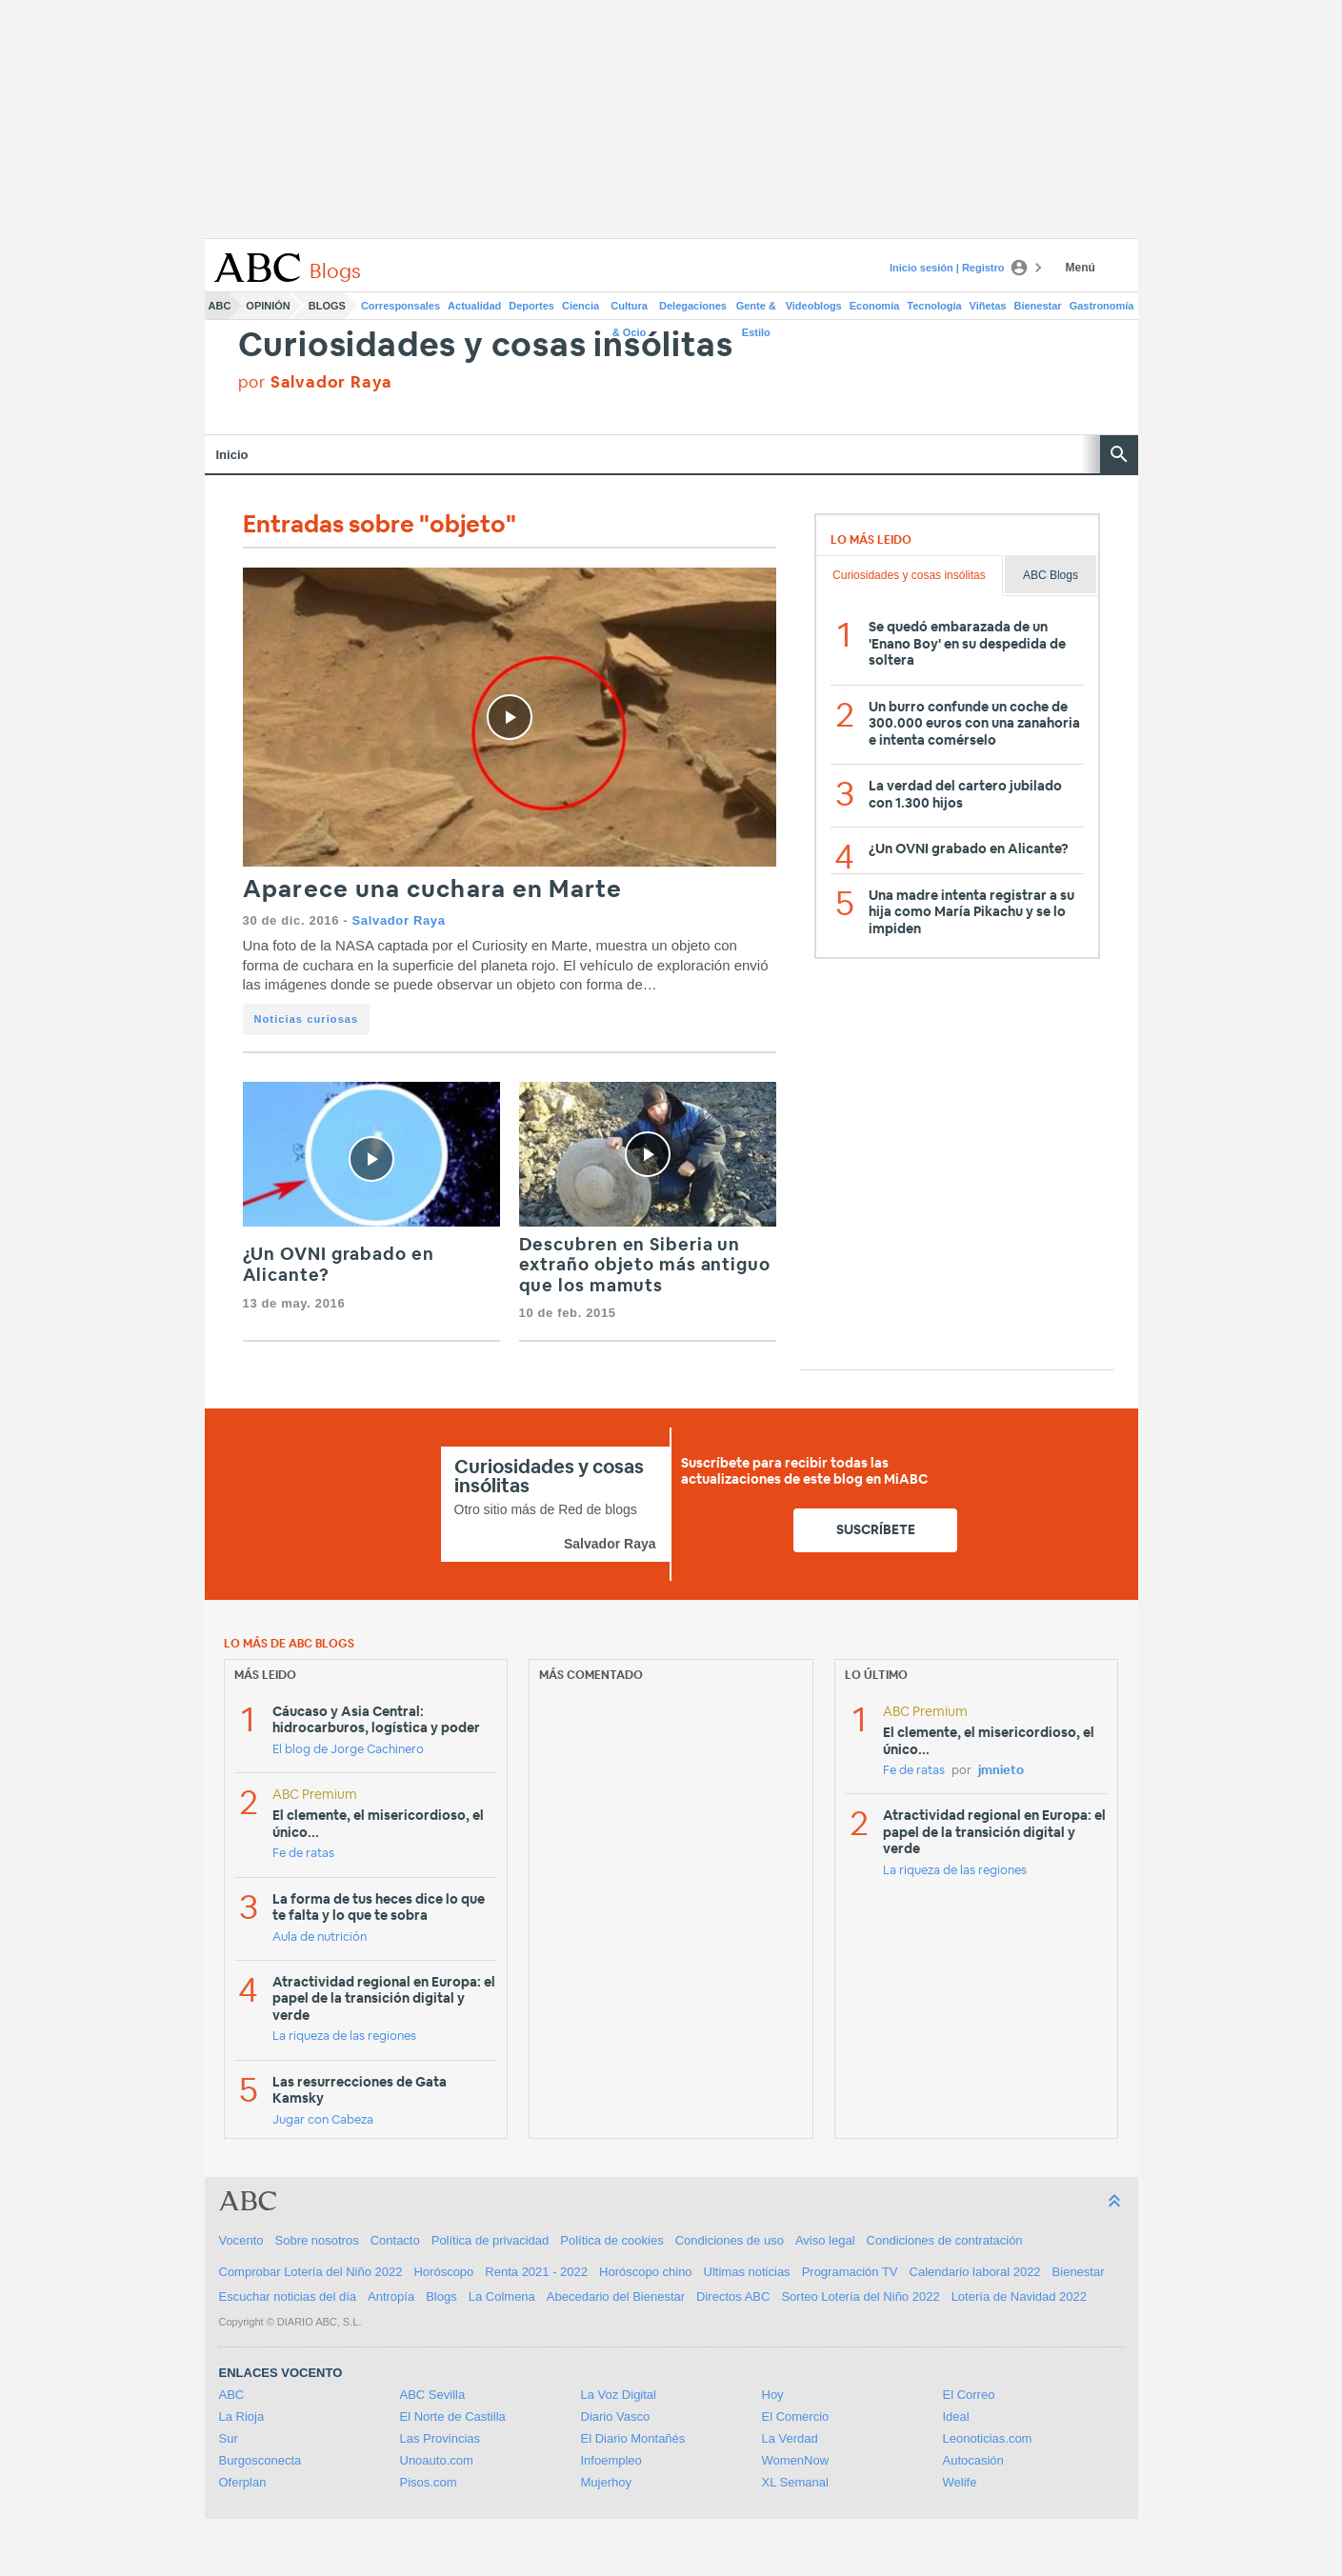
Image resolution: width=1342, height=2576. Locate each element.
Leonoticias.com (987, 2438)
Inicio (232, 455)
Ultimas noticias (747, 2272)
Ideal (956, 2416)
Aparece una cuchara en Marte (433, 890)
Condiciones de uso (729, 2240)
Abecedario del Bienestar (616, 2296)
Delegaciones (693, 305)
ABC (220, 305)
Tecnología (934, 305)
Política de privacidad (490, 2240)
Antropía (391, 2296)
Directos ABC (733, 2296)
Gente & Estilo (756, 309)
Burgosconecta (260, 2460)
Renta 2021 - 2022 (536, 2272)
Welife (960, 2482)
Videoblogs (814, 305)
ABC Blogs (1050, 575)
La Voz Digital (619, 2394)
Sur (228, 2438)
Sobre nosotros (317, 2240)
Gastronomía (1102, 305)
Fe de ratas (303, 1853)
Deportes (531, 305)
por (315, 382)
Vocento (241, 2240)
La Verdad (790, 2438)
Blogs (327, 305)
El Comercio (796, 2416)
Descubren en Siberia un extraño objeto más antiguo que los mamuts (645, 1266)
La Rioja (242, 2416)
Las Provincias (440, 2438)
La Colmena (502, 2296)
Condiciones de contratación (945, 2240)
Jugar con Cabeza (322, 2120)
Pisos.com (428, 2482)
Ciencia (580, 305)
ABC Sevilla (433, 2394)
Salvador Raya (399, 920)
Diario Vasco (616, 2416)
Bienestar (1038, 305)
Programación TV (850, 2272)
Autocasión (973, 2460)
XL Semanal (795, 2482)
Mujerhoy (606, 2482)
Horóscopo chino (645, 2272)
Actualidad (474, 305)
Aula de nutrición (319, 1937)
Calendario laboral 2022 (975, 2272)
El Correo (969, 2394)
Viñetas (988, 305)
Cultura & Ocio (629, 309)
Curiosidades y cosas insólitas (485, 346)
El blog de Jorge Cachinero (348, 1750)
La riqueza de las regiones (344, 2036)
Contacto (395, 2240)
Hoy (773, 2394)
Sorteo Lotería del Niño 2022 (860, 2296)
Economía (875, 305)
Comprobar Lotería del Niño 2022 (311, 2272)
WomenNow (796, 2460)
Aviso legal (825, 2240)
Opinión (268, 305)
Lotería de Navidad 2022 (1019, 2296)
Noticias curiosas (306, 1019)
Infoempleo (611, 2460)
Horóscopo (443, 2272)
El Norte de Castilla (453, 2416)
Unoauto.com (436, 2460)
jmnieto (1001, 1771)
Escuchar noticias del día (288, 2296)
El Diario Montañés (633, 2438)
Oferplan (243, 2482)
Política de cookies (611, 2240)
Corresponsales (400, 305)
